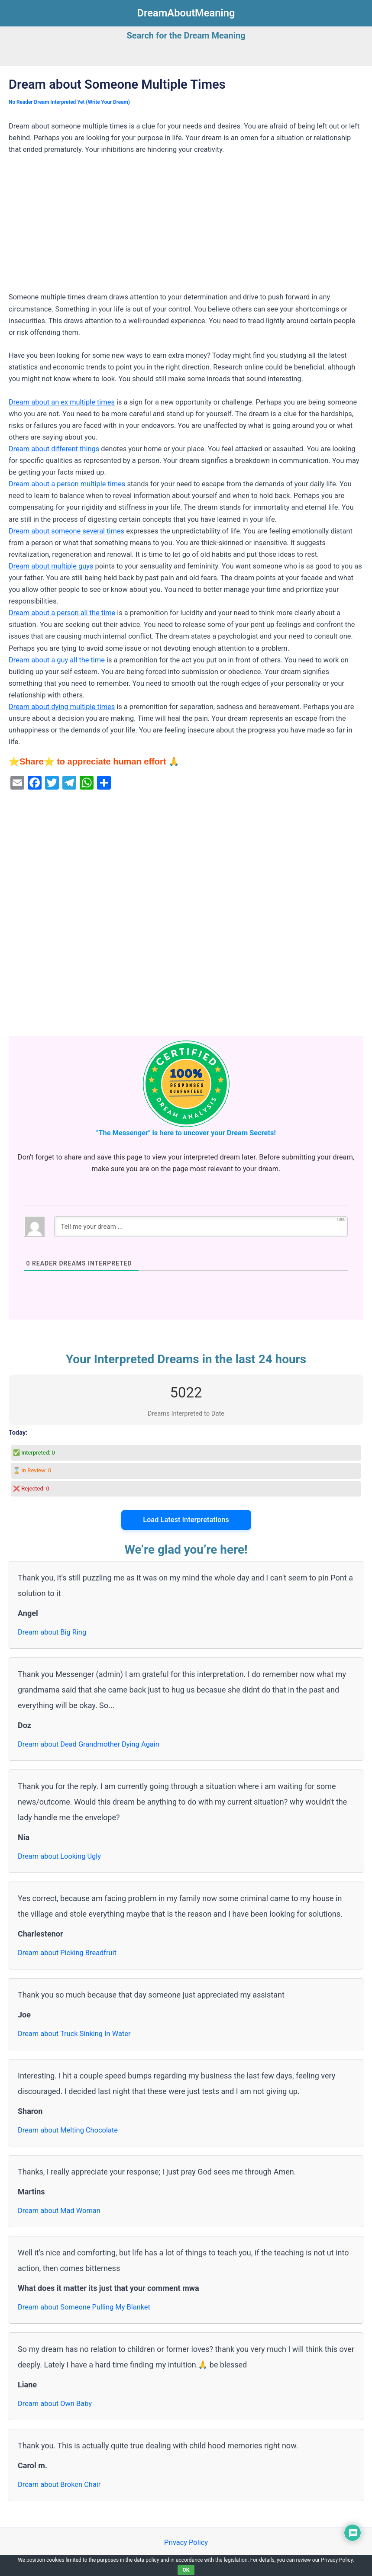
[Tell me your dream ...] (201, 1226)
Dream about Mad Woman (59, 2211)
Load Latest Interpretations (186, 1520)
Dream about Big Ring (52, 1632)
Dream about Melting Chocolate (68, 2130)
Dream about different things (54, 449)
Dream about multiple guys (51, 566)
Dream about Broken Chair (59, 2484)
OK (186, 2570)
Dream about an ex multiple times (62, 402)
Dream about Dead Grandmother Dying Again (88, 1744)
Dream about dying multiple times (62, 707)
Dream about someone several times (66, 531)
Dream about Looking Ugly (59, 1856)
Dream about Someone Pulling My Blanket (84, 2307)
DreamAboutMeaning (186, 13)
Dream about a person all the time (62, 613)
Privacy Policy (186, 2542)
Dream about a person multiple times (67, 484)
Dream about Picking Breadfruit (67, 1953)
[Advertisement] (186, 227)
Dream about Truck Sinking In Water (74, 2034)
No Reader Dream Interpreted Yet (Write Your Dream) (69, 102)
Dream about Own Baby (55, 2403)
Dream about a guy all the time (57, 660)
